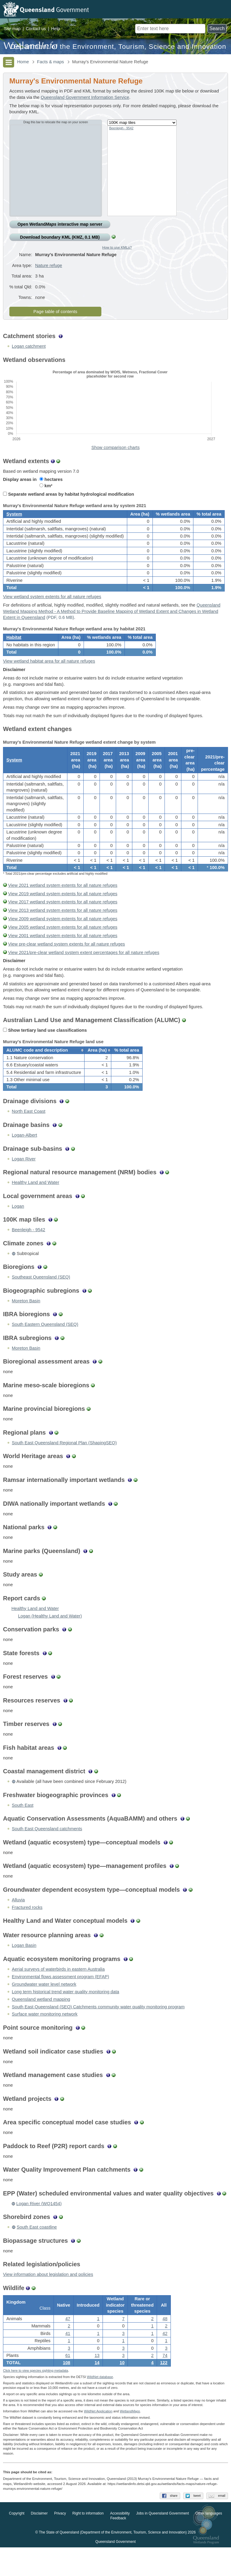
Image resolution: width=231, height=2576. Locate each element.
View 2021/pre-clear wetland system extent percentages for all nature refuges (83, 972)
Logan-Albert (24, 1159)
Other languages (208, 2542)
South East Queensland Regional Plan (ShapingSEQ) (64, 1467)
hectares (51, 486)
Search (217, 28)
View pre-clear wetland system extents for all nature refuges (66, 964)
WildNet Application (98, 2440)
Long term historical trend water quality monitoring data (65, 2016)
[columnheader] (44, 1072)
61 (67, 2382)
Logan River (23, 1183)
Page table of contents (55, 318)
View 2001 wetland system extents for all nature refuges (62, 955)
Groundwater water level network (44, 2008)
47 (67, 2345)
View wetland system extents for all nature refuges (52, 607)
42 (164, 2360)
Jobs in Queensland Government (162, 2542)
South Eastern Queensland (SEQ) (45, 1348)
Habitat (13, 650)
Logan (18, 1230)
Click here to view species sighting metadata (35, 2399)
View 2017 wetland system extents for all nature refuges (62, 922)
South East (22, 1829)
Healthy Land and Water (35, 1206)
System (14, 522)
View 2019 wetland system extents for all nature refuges (62, 913)
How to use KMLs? (117, 247)
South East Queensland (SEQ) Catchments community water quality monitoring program (98, 2030)
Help (55, 28)
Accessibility (120, 2542)
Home (23, 61)
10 (122, 2389)
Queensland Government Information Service (85, 97)
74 (164, 2382)
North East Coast (28, 1135)
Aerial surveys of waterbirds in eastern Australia (58, 1993)
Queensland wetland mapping (41, 2023)
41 (67, 2360)
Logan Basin (24, 1969)
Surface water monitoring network (44, 2038)
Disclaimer (39, 2542)
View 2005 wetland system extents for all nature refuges (62, 947)
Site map (12, 28)
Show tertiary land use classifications (45, 1050)
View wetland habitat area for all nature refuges (49, 676)
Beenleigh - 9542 (121, 128)
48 (164, 2345)
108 (66, 2389)
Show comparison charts (115, 454)
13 (96, 2382)
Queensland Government (115, 2570)
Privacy (60, 2542)
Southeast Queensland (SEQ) (41, 1301)
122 (163, 2389)
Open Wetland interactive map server (59, 224)
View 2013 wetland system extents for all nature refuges (62, 930)
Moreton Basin (26, 1325)
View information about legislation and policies (48, 2298)
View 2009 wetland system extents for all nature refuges (62, 938)
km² (45, 492)
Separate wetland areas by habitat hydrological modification (68, 500)
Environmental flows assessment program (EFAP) (60, 2001)
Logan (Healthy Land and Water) (50, 1640)
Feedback (118, 2547)
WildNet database (100, 2405)
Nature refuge (48, 270)
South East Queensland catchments (47, 1853)
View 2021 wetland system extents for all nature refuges (62, 905)
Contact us (36, 28)
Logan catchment (28, 353)
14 (96, 2389)
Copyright (16, 2542)
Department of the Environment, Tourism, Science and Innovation (118, 46)
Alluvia (18, 1924)
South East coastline (37, 2251)
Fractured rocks (27, 1931)
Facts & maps (50, 61)
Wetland (130, 2440)
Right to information (88, 2542)
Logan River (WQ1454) (39, 2228)
